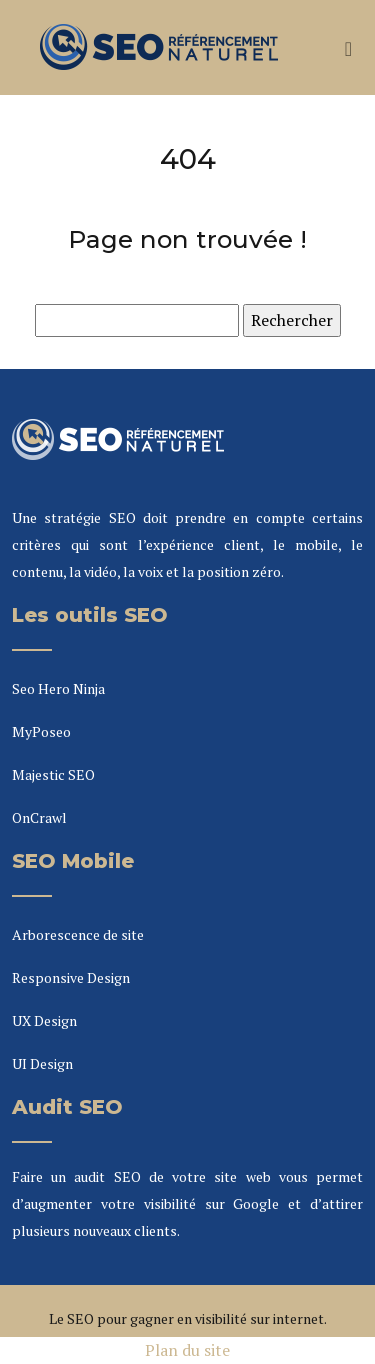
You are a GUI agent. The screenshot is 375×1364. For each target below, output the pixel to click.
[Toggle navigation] (348, 47)
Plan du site (187, 1350)
